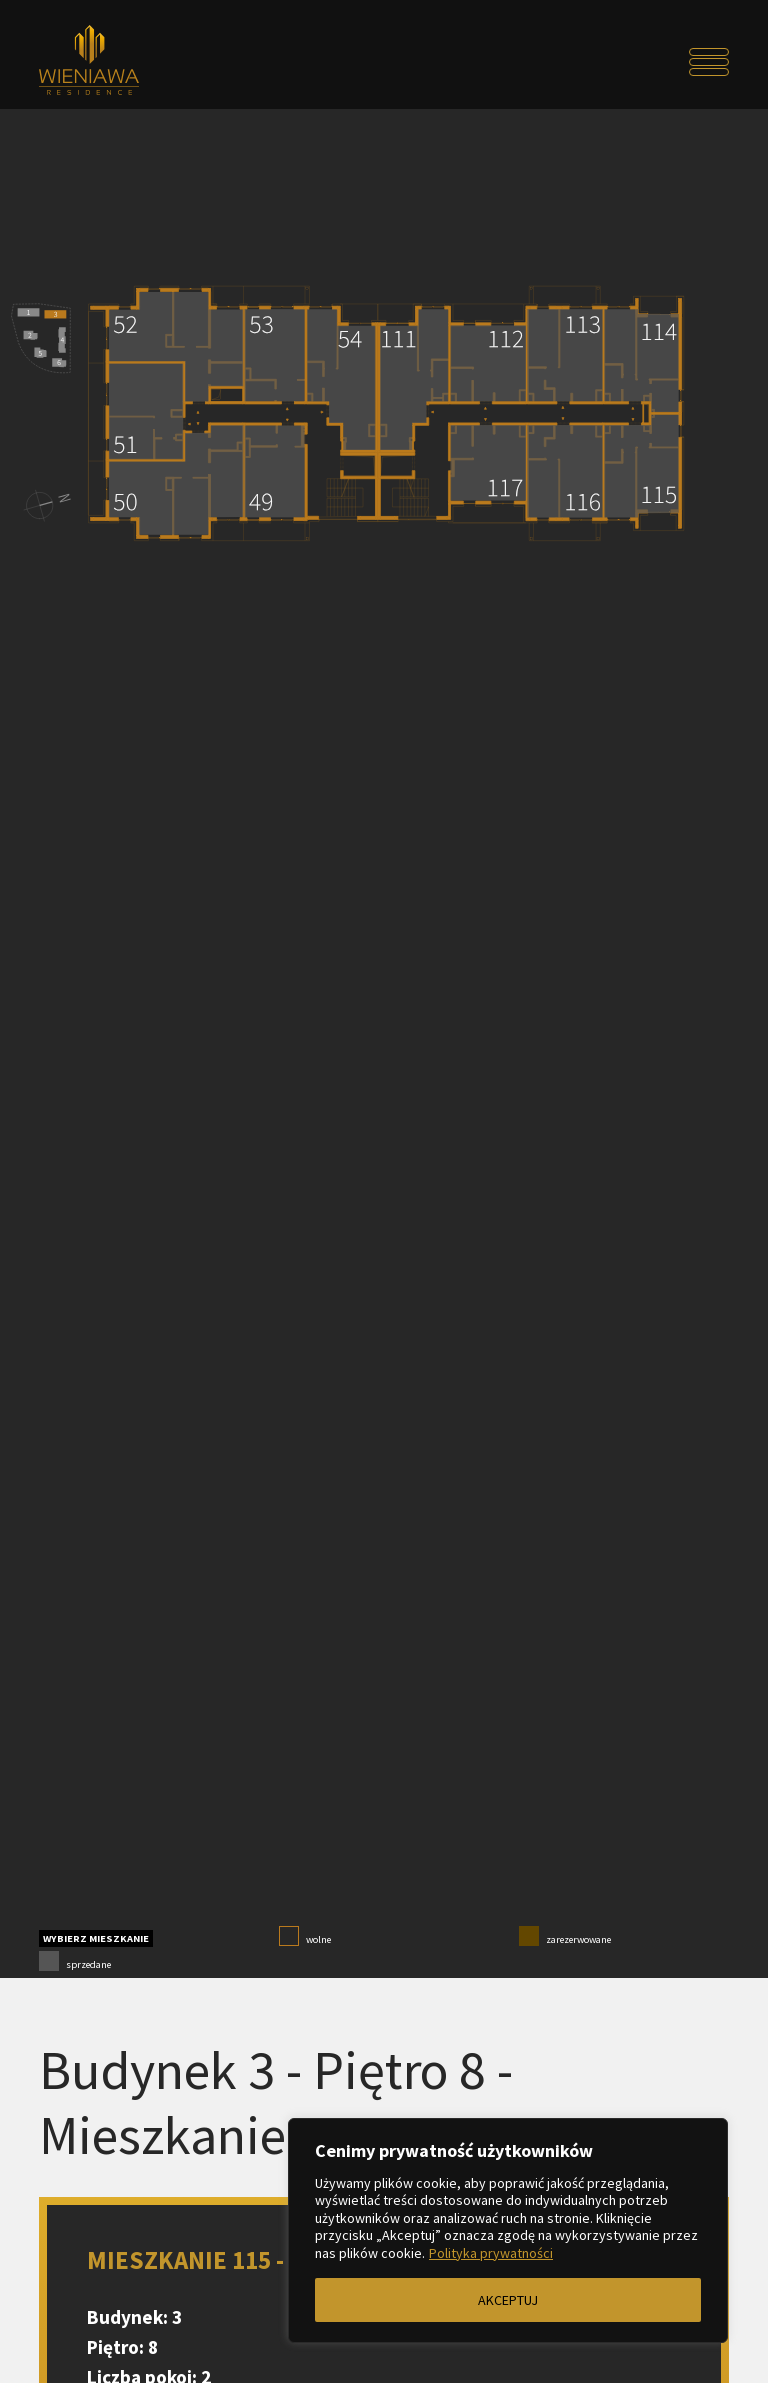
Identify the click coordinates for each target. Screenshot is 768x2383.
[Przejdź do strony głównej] (125, 62)
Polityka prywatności (491, 2253)
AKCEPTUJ (508, 2300)
